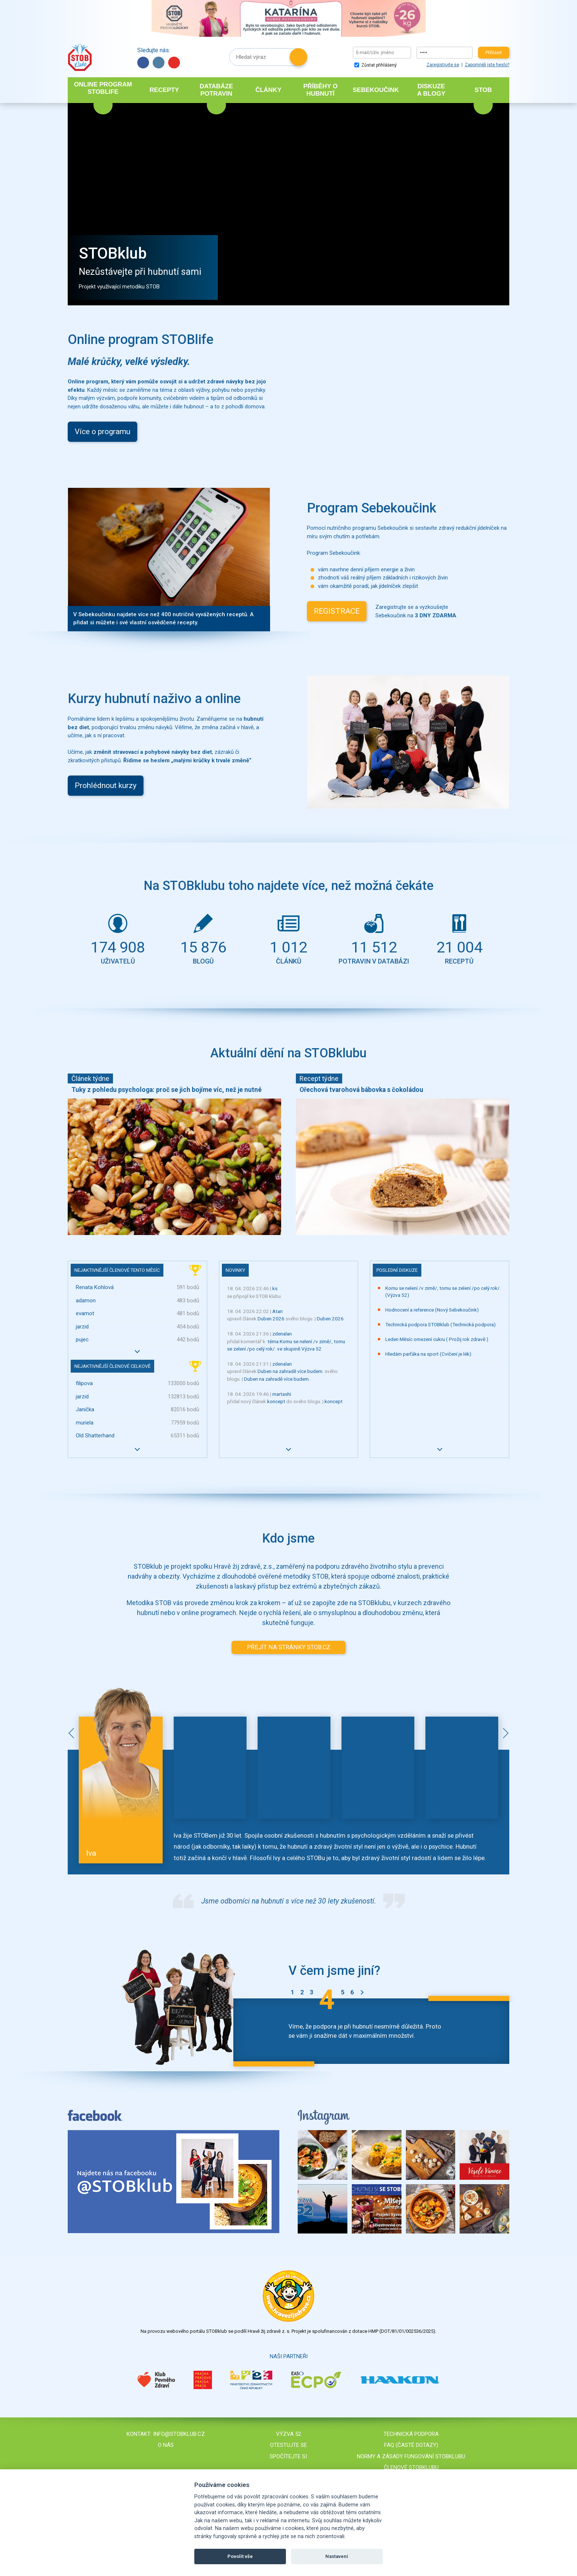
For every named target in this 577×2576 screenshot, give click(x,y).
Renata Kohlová (95, 1287)
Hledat (298, 57)
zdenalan (282, 1334)
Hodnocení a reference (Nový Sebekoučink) (432, 1310)
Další (503, 1733)
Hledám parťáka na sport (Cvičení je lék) (428, 1354)
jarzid (82, 1326)
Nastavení (336, 2556)
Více (137, 1351)
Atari (277, 1311)
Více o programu (102, 431)
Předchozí (73, 1733)
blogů (203, 938)
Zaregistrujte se (442, 64)
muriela (84, 1422)
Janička (85, 1409)
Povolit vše (240, 2556)
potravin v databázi (374, 938)
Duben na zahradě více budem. (290, 1371)
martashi (281, 1394)
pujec (82, 1339)
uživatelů (117, 938)
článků (288, 938)
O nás (166, 2445)
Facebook (143, 62)
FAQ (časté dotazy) (411, 2445)
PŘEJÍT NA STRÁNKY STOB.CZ (288, 1647)
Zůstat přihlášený (375, 65)
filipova (84, 1383)
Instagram (158, 62)
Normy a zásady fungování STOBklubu (411, 2456)
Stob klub (80, 57)
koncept (276, 1401)
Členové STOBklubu (411, 2467)
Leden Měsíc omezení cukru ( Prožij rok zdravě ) (436, 1339)
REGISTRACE (337, 611)
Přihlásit (493, 52)
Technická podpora (411, 2434)
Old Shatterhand (95, 1435)
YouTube (174, 62)
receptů (459, 938)
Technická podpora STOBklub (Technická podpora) (440, 1324)
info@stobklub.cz (179, 2434)
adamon (86, 1300)
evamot (85, 1313)
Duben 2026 (271, 1318)
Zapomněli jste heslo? (487, 64)
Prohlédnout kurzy (106, 785)
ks (274, 1288)
